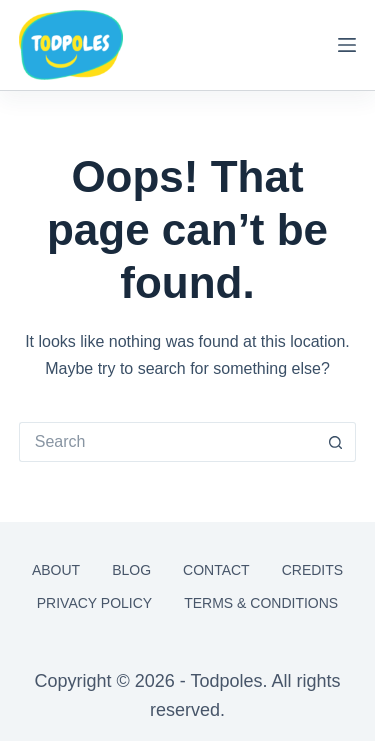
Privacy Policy (94, 603)
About (56, 570)
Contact (216, 570)
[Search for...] (168, 442)
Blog (131, 570)
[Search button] (336, 442)
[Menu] (347, 45)
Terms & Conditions (261, 603)
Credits (312, 570)
